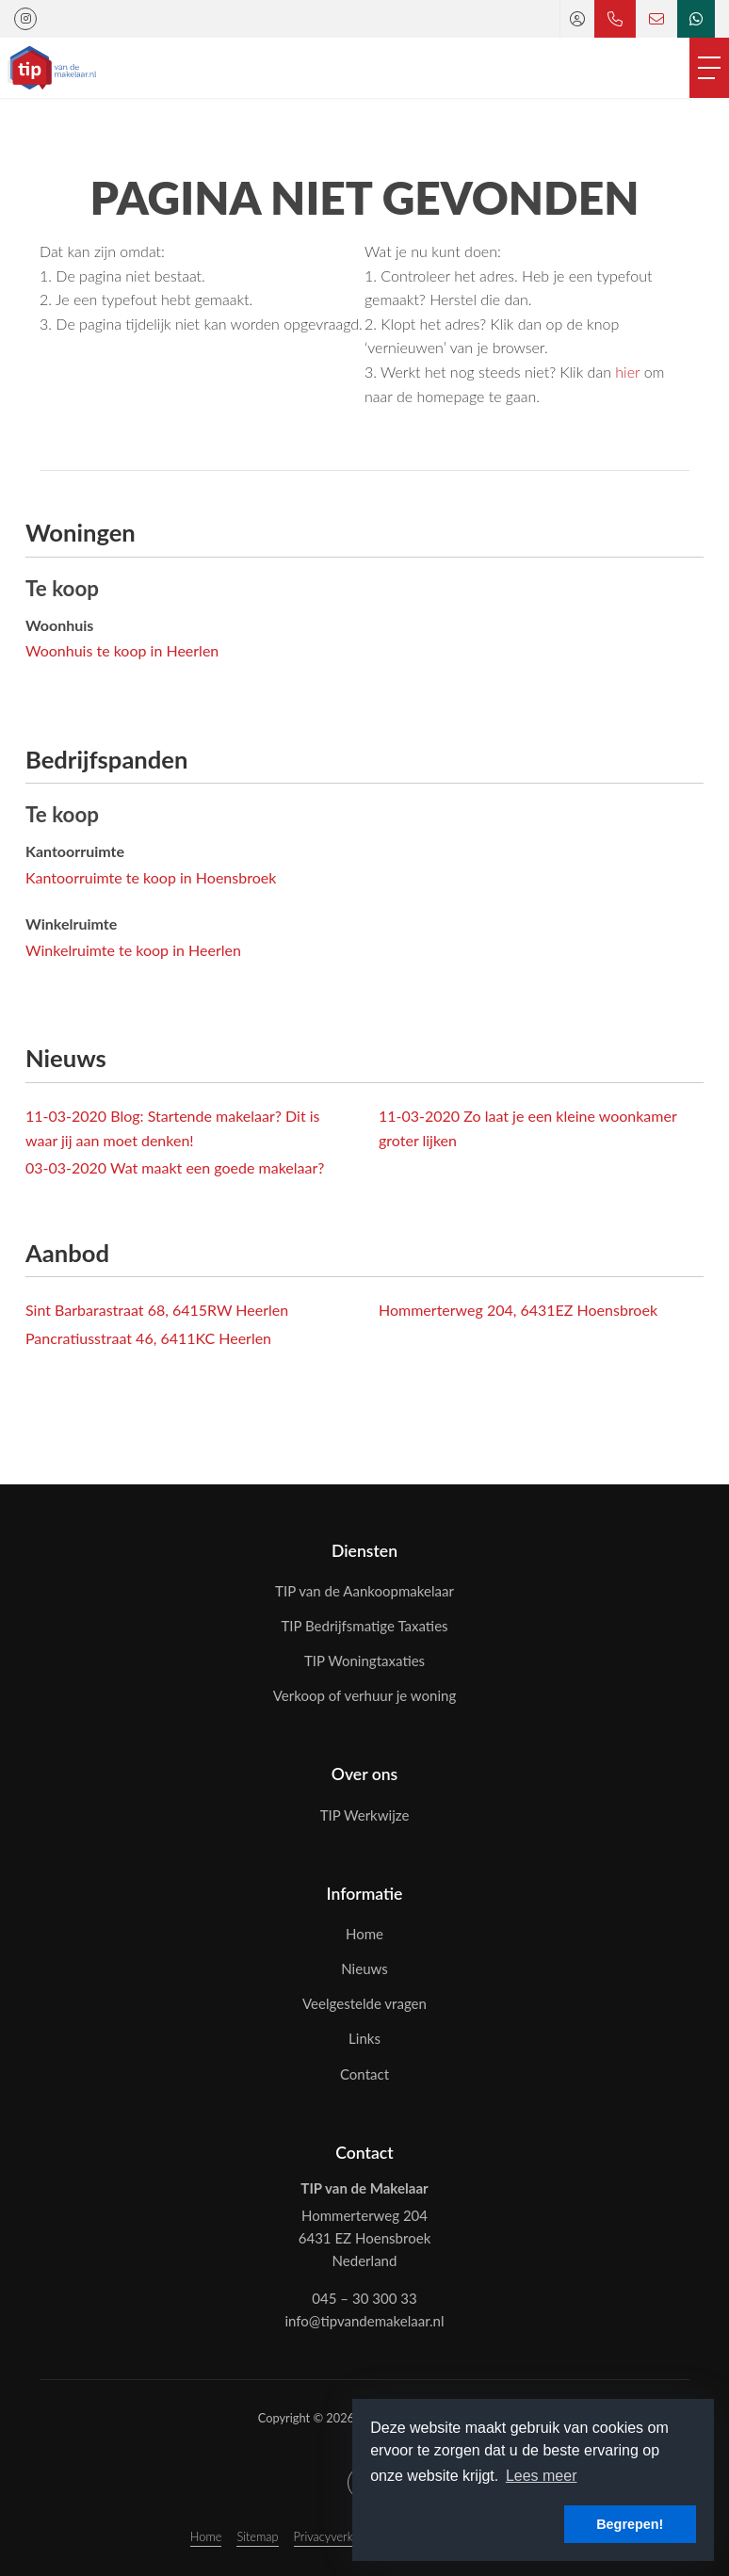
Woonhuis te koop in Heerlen (122, 650)
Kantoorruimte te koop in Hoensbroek (150, 877)
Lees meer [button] (541, 2476)
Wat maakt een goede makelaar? (174, 1167)
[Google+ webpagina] (25, 19)
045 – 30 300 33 (364, 2298)
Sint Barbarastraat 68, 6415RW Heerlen (156, 1310)
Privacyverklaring (337, 2536)
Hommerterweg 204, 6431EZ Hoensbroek (518, 1310)
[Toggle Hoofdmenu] (709, 68)
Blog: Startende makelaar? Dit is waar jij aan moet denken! (172, 1128)
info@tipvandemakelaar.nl (364, 2320)
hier (627, 372)
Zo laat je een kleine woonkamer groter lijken (527, 1128)
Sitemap (257, 2536)
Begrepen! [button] (629, 2524)
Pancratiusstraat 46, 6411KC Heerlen (148, 1338)
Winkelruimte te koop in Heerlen (133, 950)
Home (206, 2536)
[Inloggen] (577, 19)
